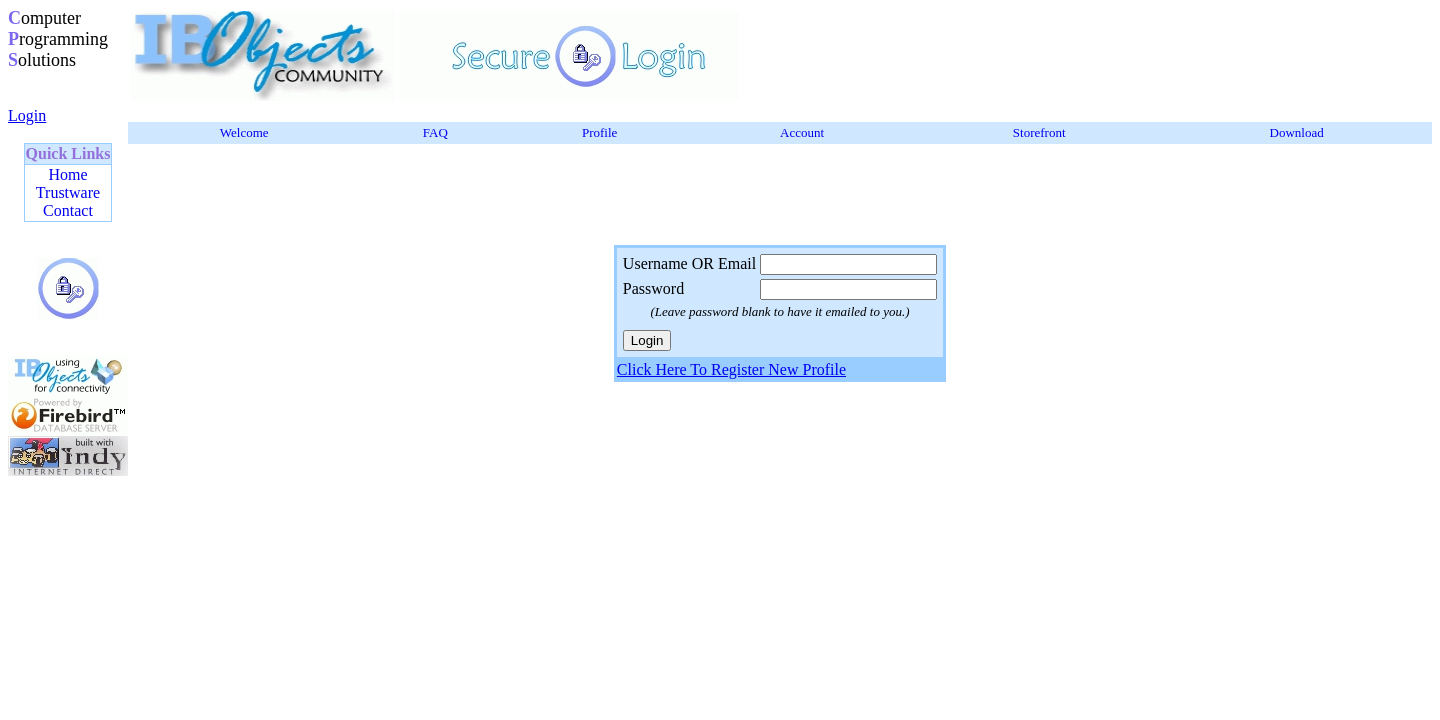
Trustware (68, 192)
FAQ (435, 132)
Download (1297, 132)
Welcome (244, 132)
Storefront (1039, 132)
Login (27, 115)
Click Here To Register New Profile (731, 369)
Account (802, 132)
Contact (68, 210)
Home (67, 174)
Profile (599, 132)
